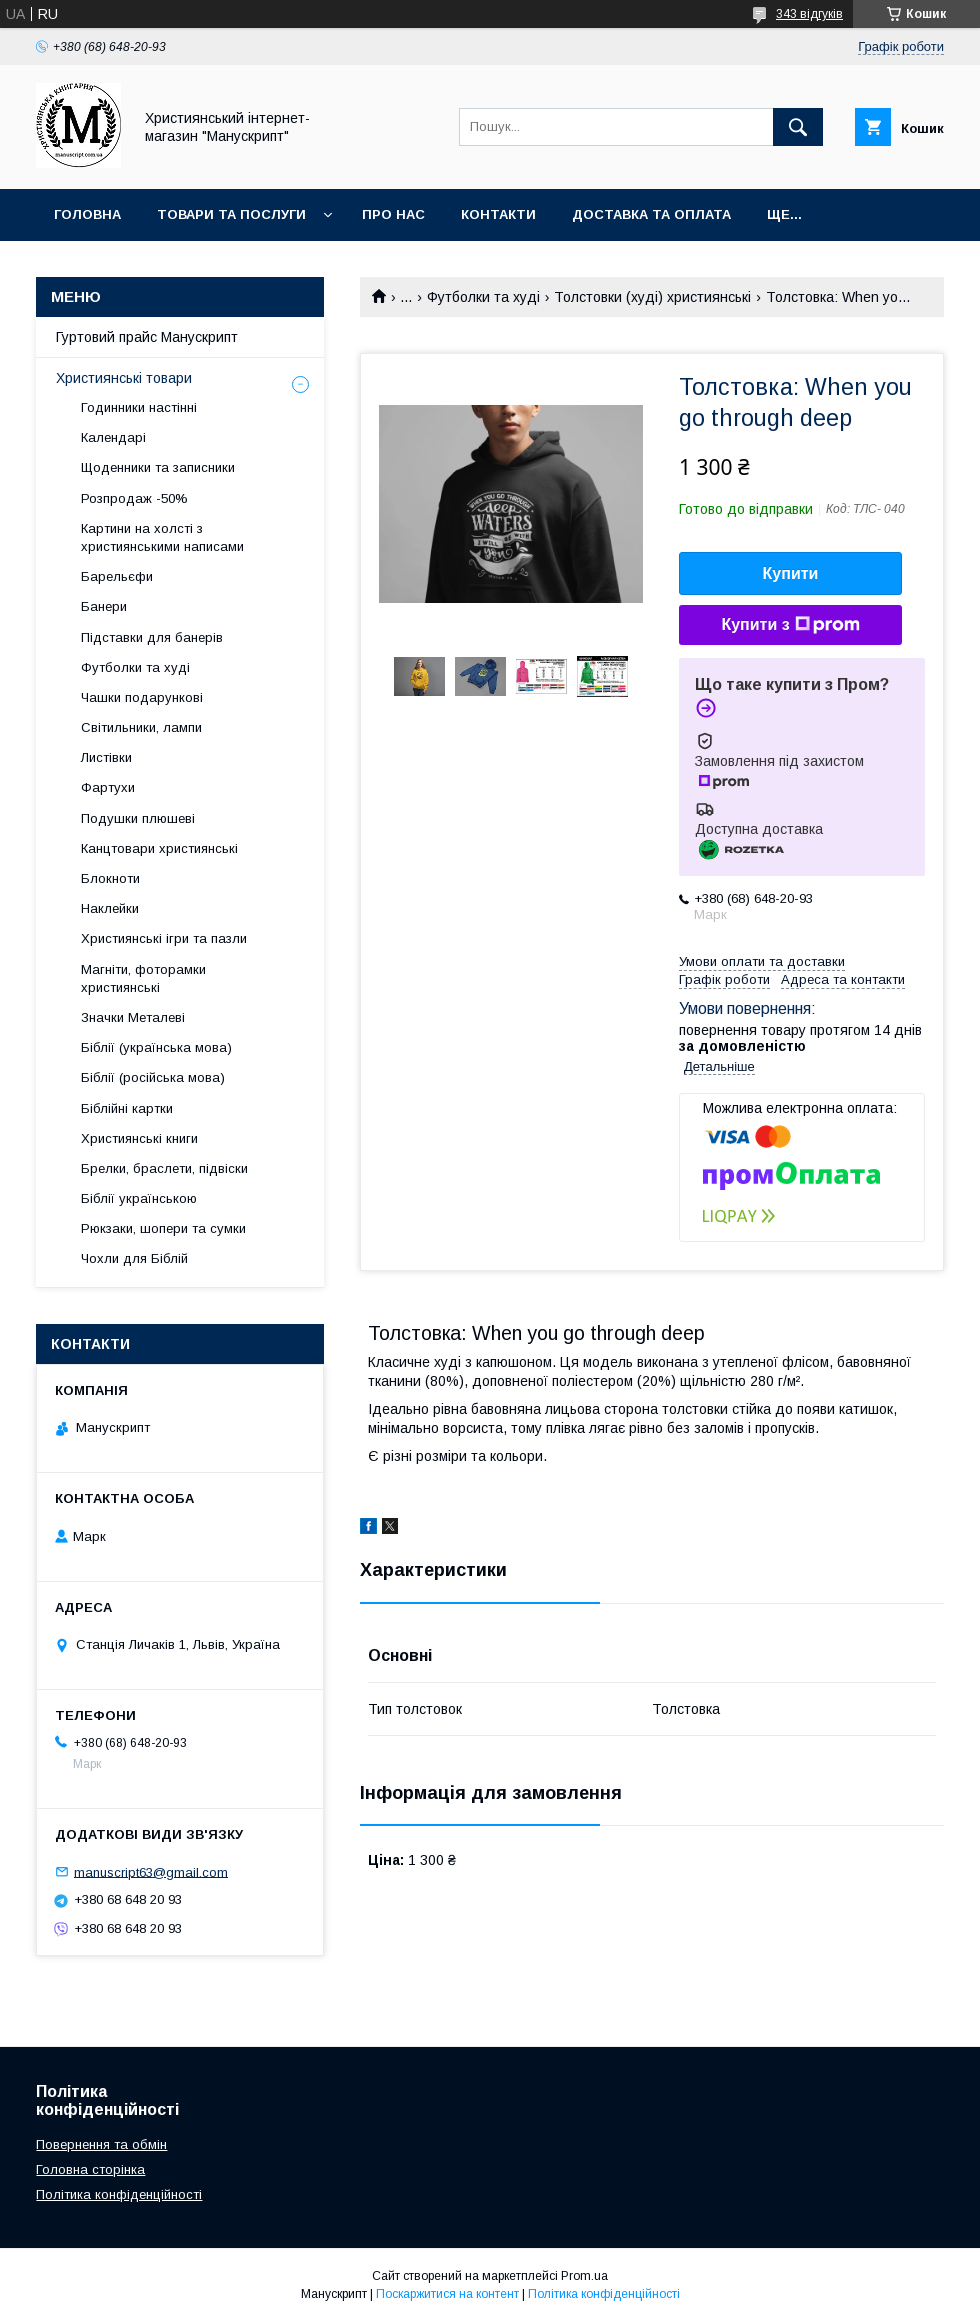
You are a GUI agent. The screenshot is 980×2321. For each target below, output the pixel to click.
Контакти (498, 214)
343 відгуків (809, 14)
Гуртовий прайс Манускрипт (147, 337)
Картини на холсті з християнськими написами (162, 537)
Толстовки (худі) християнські (652, 297)
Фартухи (108, 787)
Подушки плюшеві (138, 818)
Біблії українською (139, 1198)
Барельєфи (117, 576)
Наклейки (110, 908)
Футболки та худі (483, 297)
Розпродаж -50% (134, 498)
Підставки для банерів (152, 637)
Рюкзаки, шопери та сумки (163, 1228)
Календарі (113, 437)
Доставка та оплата (651, 214)
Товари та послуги (231, 214)
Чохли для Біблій (134, 1258)
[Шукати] (798, 127)
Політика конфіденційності (119, 2194)
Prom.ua (584, 2276)
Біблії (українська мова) (156, 1047)
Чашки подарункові (142, 697)
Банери (104, 606)
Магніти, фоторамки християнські (143, 978)
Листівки (106, 757)
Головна (87, 214)
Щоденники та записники (158, 467)
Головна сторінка (90, 2169)
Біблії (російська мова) (153, 1077)
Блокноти (110, 878)
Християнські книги (139, 1138)
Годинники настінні (139, 407)
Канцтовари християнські (159, 848)
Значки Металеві (133, 1017)
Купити (791, 573)
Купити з (790, 625)
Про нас (393, 214)
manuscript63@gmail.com (151, 1871)
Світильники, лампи (141, 727)
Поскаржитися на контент (447, 2294)
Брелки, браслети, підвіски (164, 1168)
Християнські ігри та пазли (164, 938)
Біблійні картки (127, 1108)
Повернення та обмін (101, 2144)
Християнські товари (124, 378)
